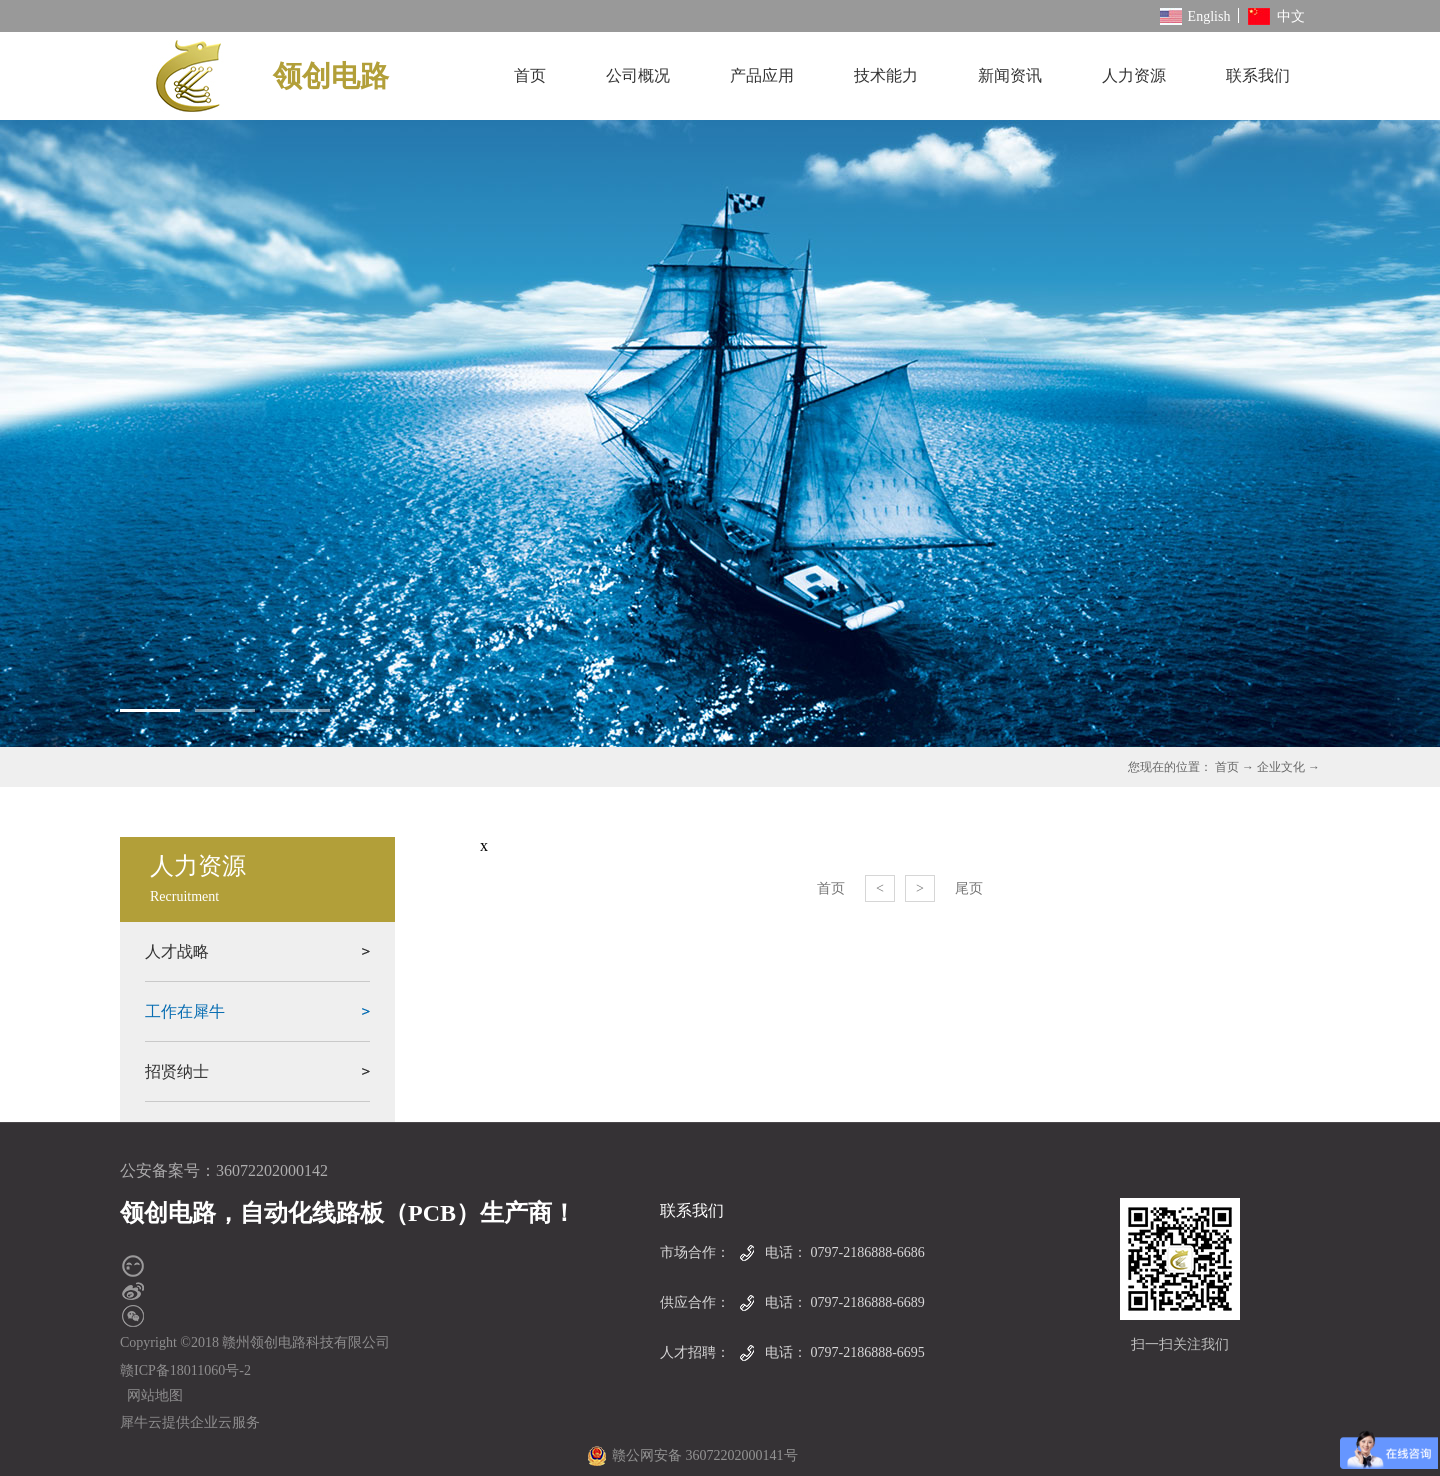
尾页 (969, 888)
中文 (1276, 16)
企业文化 (1281, 767)
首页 (530, 75)
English (1195, 16)
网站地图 (151, 1395)
